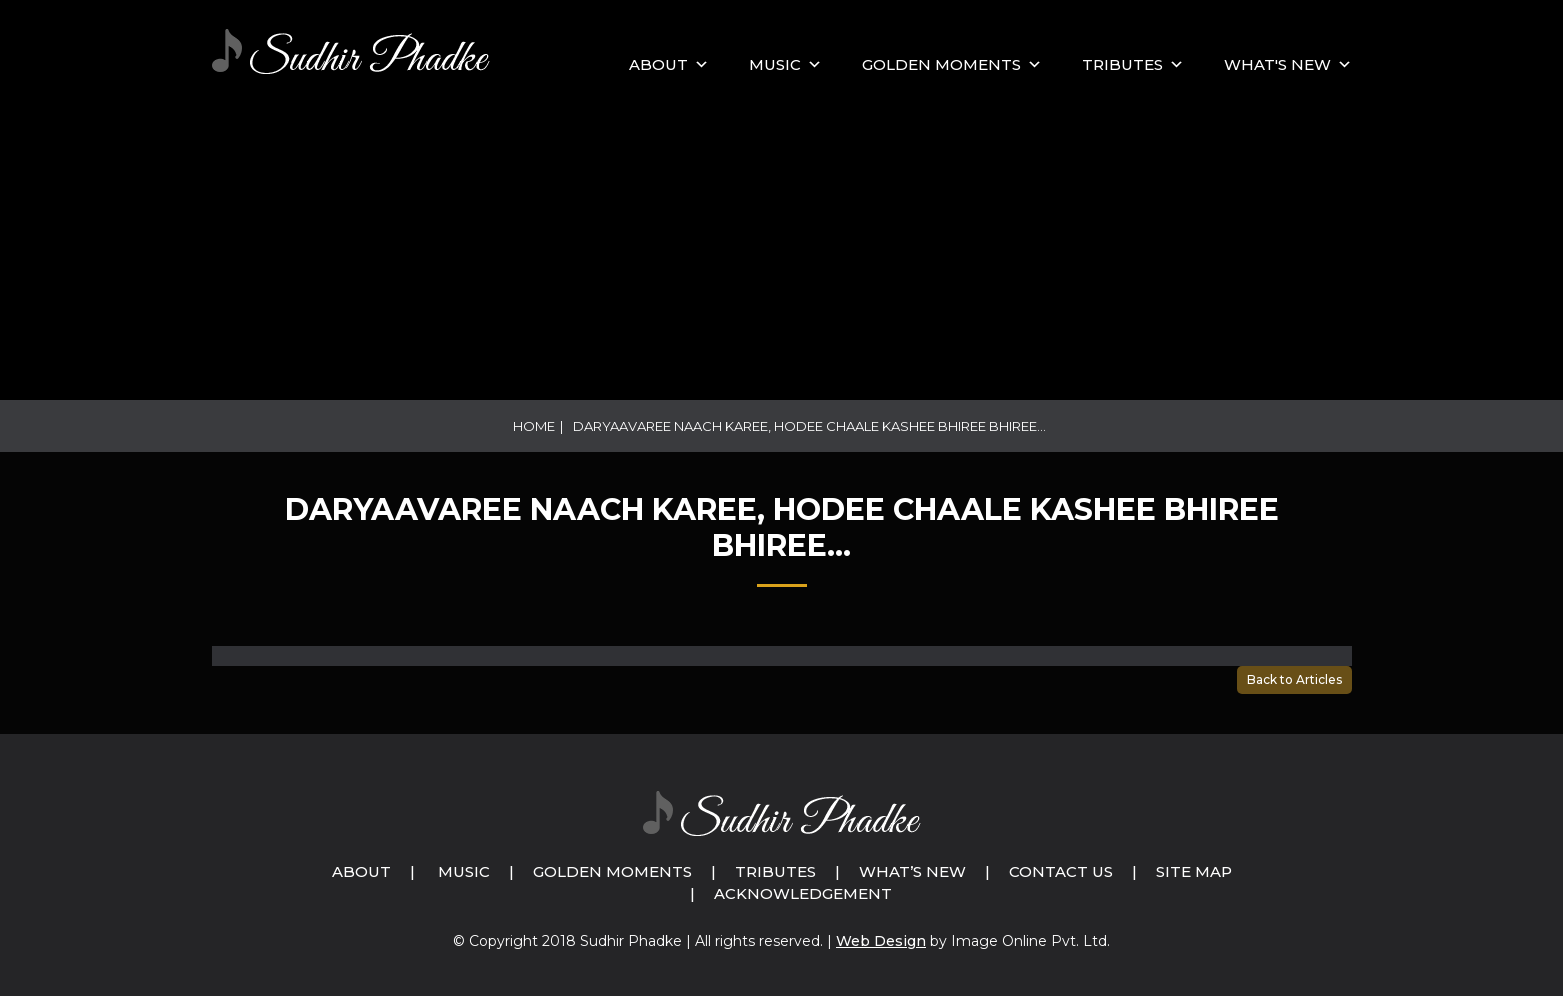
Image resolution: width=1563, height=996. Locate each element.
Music (464, 871)
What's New (1277, 64)
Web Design (881, 941)
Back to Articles (1294, 679)
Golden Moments (612, 871)
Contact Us (1061, 871)
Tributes (1122, 64)
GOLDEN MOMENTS (941, 64)
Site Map (1194, 871)
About (658, 64)
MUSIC (775, 64)
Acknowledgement (803, 893)
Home (534, 426)
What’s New (912, 871)
